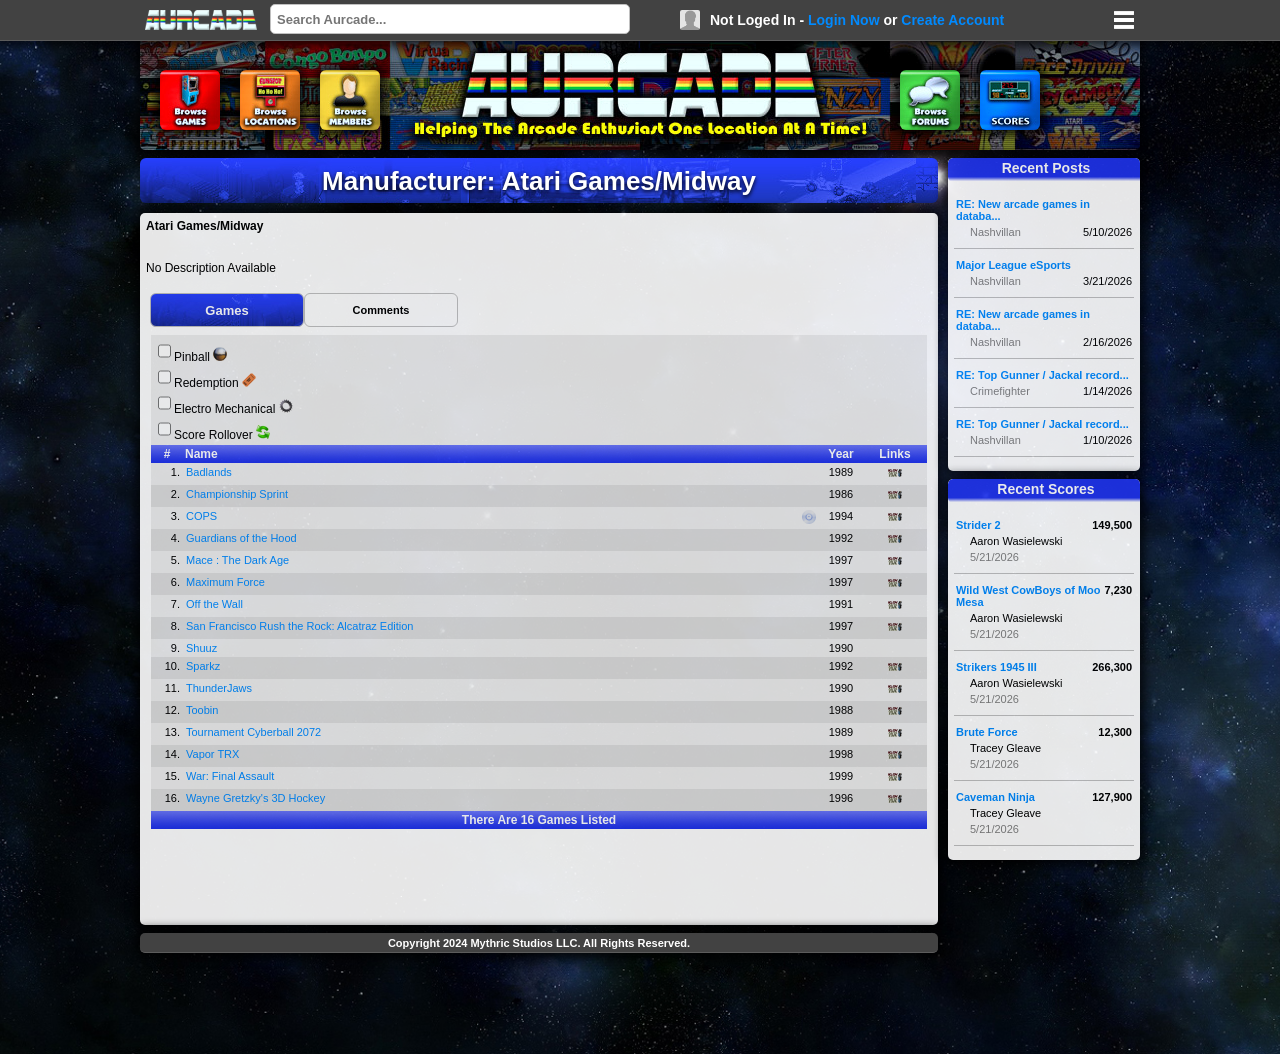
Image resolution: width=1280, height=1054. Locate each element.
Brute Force (987, 732)
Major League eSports (1013, 265)
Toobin (203, 710)
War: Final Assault (231, 776)
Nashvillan (995, 232)
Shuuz (203, 648)
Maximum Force (227, 582)
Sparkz (204, 666)
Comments (381, 310)
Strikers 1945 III (996, 667)
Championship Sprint (238, 494)
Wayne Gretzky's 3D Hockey (257, 798)
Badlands (210, 472)
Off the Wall (216, 604)
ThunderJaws (220, 688)
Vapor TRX (214, 754)
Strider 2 (978, 525)
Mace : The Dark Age (239, 560)
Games (226, 310)
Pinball (192, 357)
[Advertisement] (539, 1006)
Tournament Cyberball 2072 (255, 732)
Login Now (844, 20)
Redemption (206, 383)
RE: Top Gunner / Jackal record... (1042, 375)
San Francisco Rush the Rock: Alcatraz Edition (301, 626)
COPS (203, 516)
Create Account (952, 20)
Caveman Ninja (995, 797)
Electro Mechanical (224, 409)
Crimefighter (1000, 391)
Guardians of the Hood (243, 538)
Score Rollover (213, 435)
